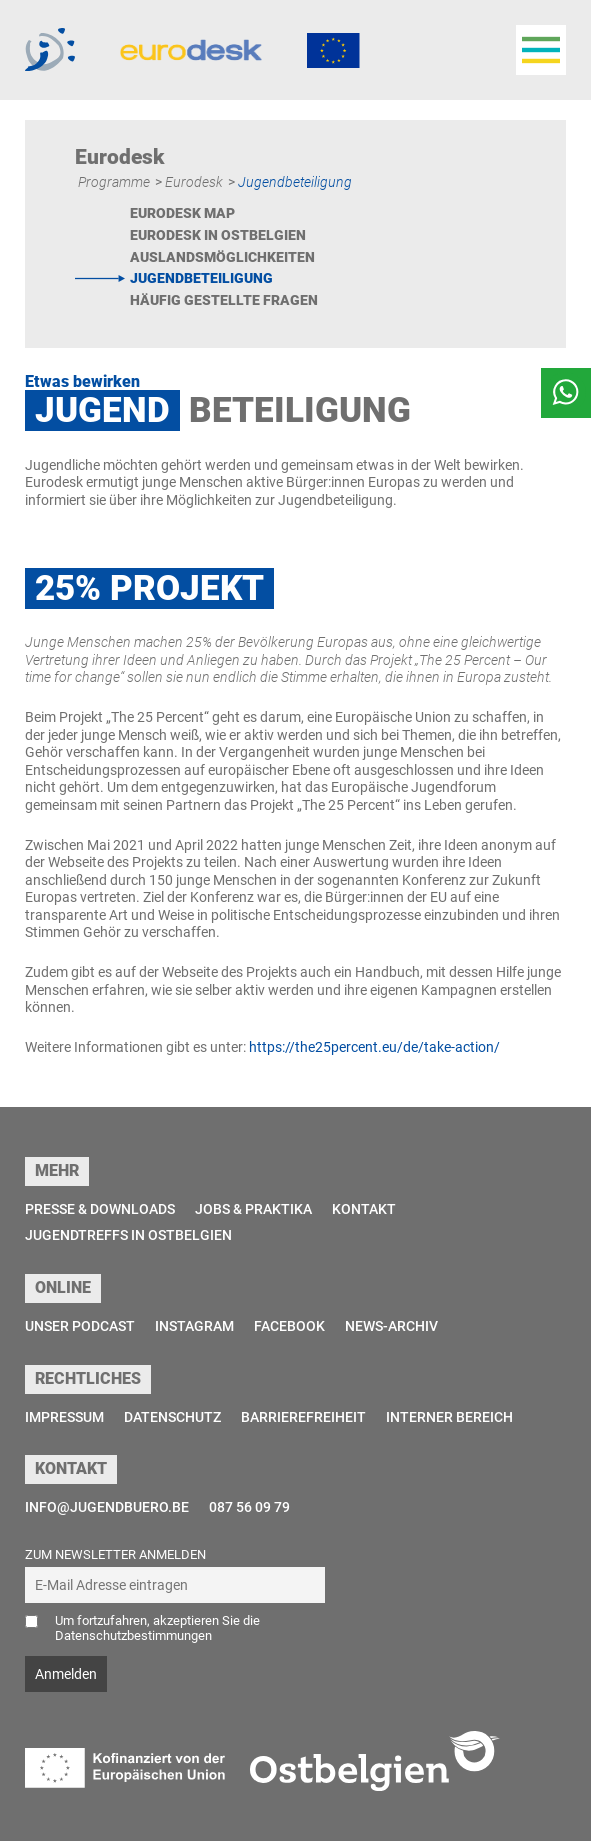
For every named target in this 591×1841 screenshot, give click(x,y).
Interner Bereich (449, 1417)
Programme (114, 182)
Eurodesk (194, 182)
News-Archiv (391, 1326)
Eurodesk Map (182, 213)
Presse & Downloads (100, 1209)
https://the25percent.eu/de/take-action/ (374, 1047)
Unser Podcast (80, 1326)
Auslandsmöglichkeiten (222, 257)
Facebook (289, 1326)
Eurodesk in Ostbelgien (218, 235)
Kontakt (364, 1209)
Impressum (64, 1417)
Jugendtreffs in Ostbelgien (128, 1235)
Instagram (194, 1326)
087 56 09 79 (249, 1507)
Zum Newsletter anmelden (115, 1554)
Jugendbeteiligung (201, 278)
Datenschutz (172, 1417)
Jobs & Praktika (253, 1209)
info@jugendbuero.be (107, 1507)
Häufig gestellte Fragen (224, 300)
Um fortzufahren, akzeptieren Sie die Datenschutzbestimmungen (157, 1628)
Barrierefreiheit (303, 1417)
